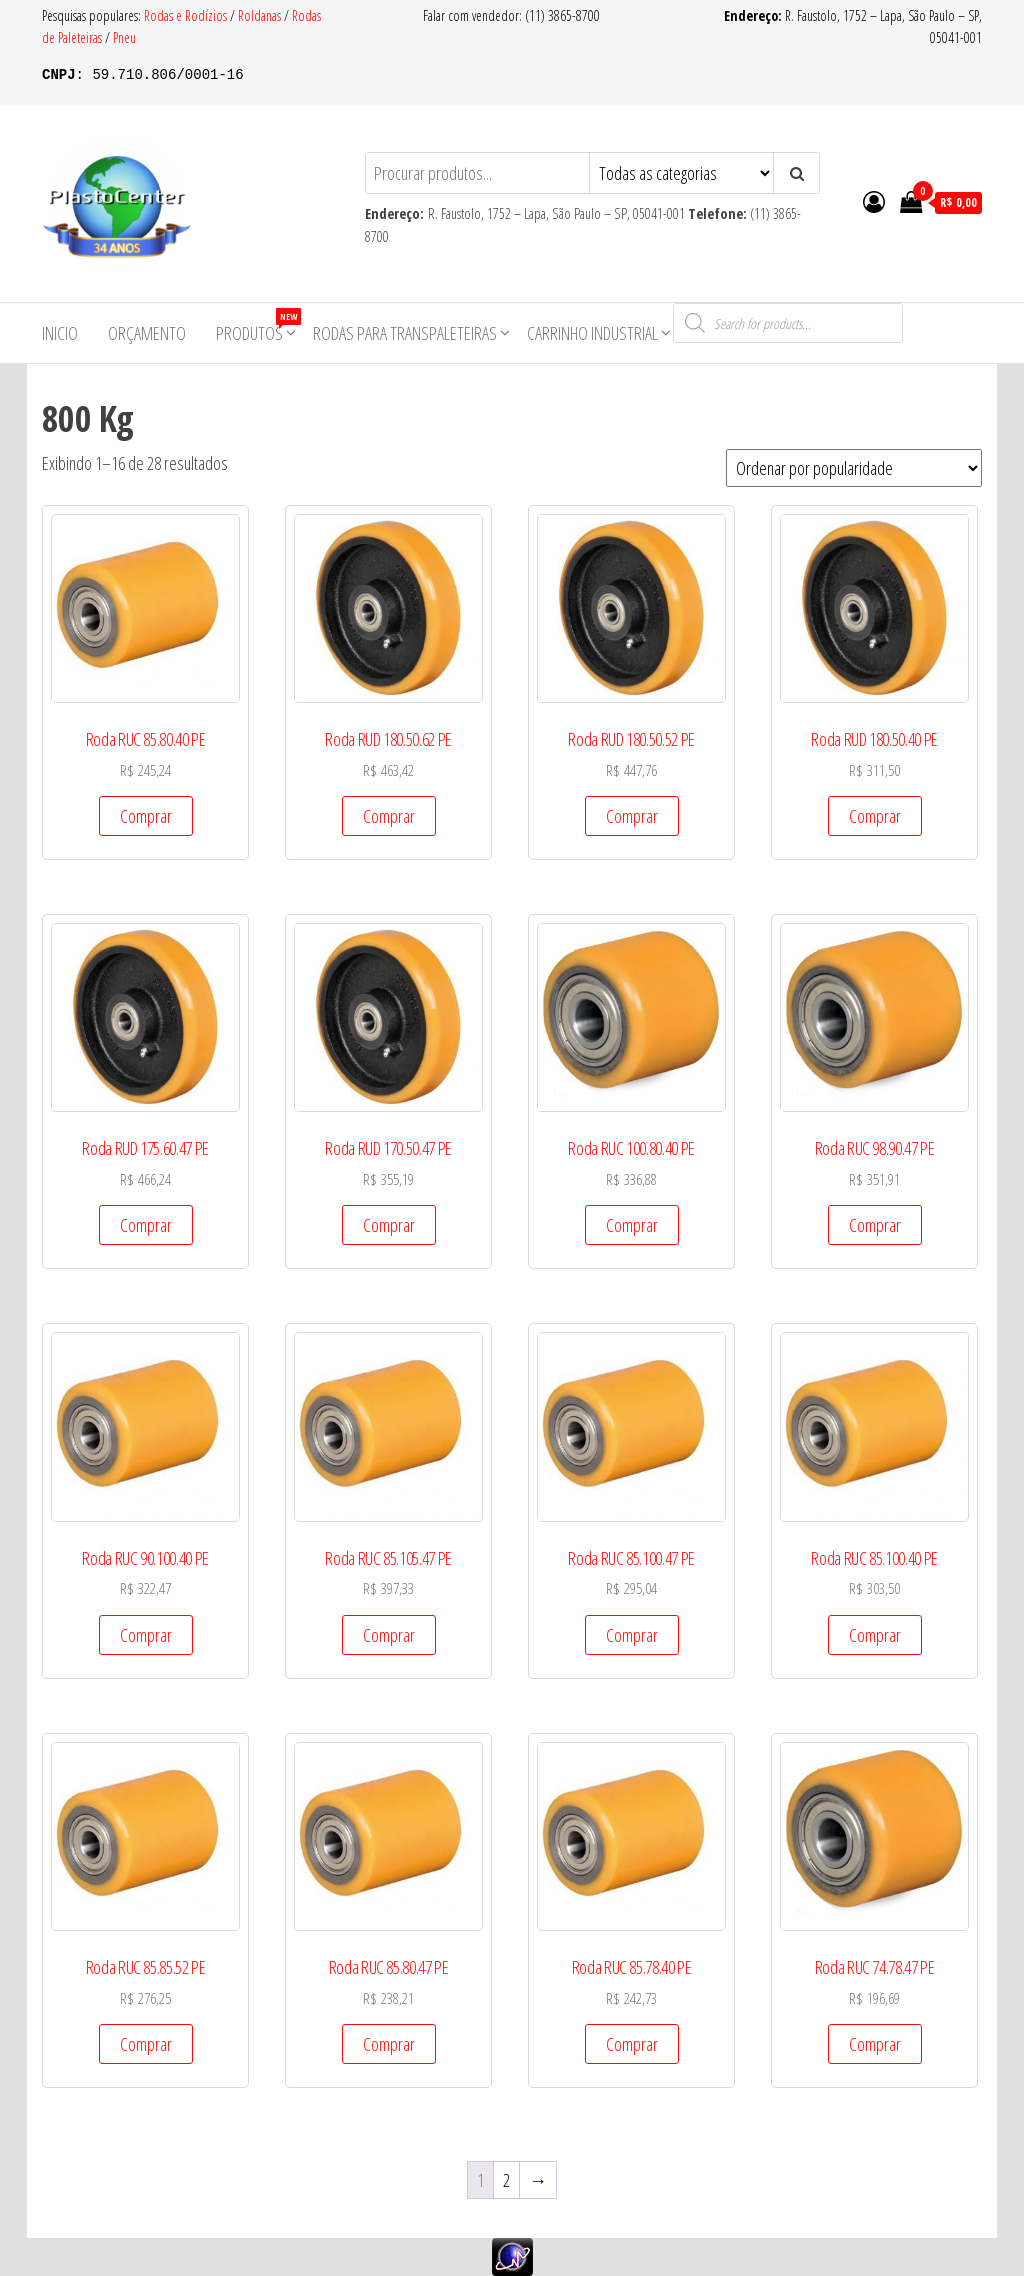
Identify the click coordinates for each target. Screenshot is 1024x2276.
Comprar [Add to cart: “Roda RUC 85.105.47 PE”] (389, 1635)
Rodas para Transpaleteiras (405, 333)
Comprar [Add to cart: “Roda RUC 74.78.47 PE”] (875, 2044)
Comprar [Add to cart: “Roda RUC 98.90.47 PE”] (875, 1225)
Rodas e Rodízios (187, 15)
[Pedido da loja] (854, 468)
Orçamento (147, 333)
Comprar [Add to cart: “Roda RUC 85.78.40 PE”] (632, 2044)
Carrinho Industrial (592, 333)
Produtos (257, 326)
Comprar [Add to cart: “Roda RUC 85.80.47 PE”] (389, 2044)
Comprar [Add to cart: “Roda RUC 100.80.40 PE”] (632, 1225)
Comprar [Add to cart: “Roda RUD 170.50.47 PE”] (389, 1225)
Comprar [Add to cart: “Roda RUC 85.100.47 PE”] (632, 1635)
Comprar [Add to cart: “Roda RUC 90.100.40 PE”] (146, 1635)
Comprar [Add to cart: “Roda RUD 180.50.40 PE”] (875, 816)
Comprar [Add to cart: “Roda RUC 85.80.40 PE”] (146, 816)
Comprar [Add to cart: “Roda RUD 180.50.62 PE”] (389, 816)
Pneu (124, 37)
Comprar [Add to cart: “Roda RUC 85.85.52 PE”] (146, 2044)
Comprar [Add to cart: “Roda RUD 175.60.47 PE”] (146, 1225)
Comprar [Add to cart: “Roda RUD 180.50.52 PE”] (632, 816)
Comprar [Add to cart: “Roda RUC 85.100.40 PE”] (875, 1635)
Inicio (60, 333)
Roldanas (259, 15)
